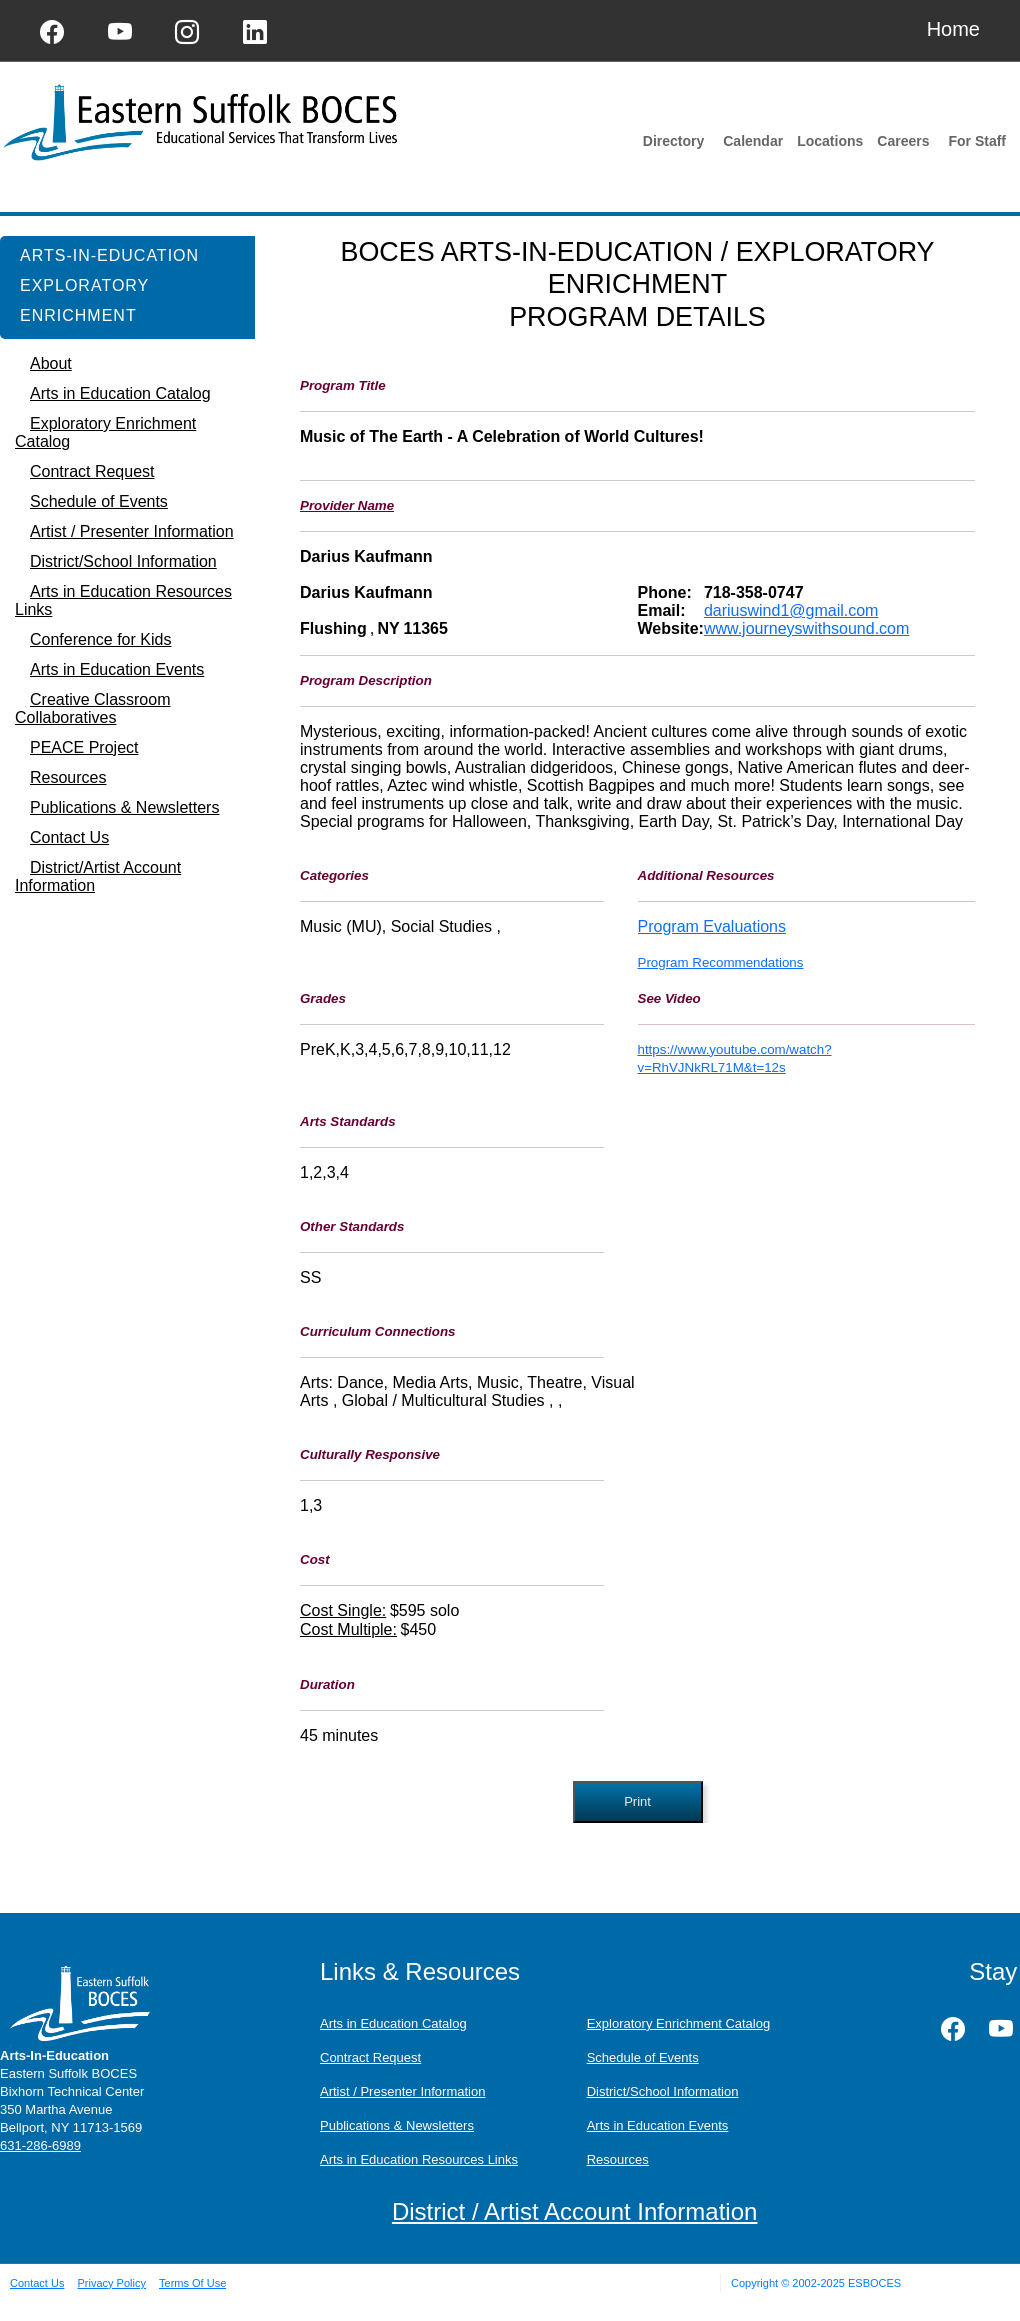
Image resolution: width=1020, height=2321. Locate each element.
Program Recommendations (721, 962)
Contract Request (370, 2057)
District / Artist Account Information (574, 2211)
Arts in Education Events (658, 2125)
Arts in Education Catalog (393, 2023)
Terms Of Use (192, 2283)
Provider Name (347, 505)
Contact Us (37, 2283)
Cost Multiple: (348, 1629)
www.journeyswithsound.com (806, 628)
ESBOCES (874, 2283)
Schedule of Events (643, 2057)
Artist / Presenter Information (402, 2091)
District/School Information (663, 2091)
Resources (618, 2159)
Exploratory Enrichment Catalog (679, 2023)
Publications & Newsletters (397, 2125)
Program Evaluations (712, 926)
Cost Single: (343, 1610)
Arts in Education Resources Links (419, 2159)
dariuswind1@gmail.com (791, 610)
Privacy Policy (111, 2283)
